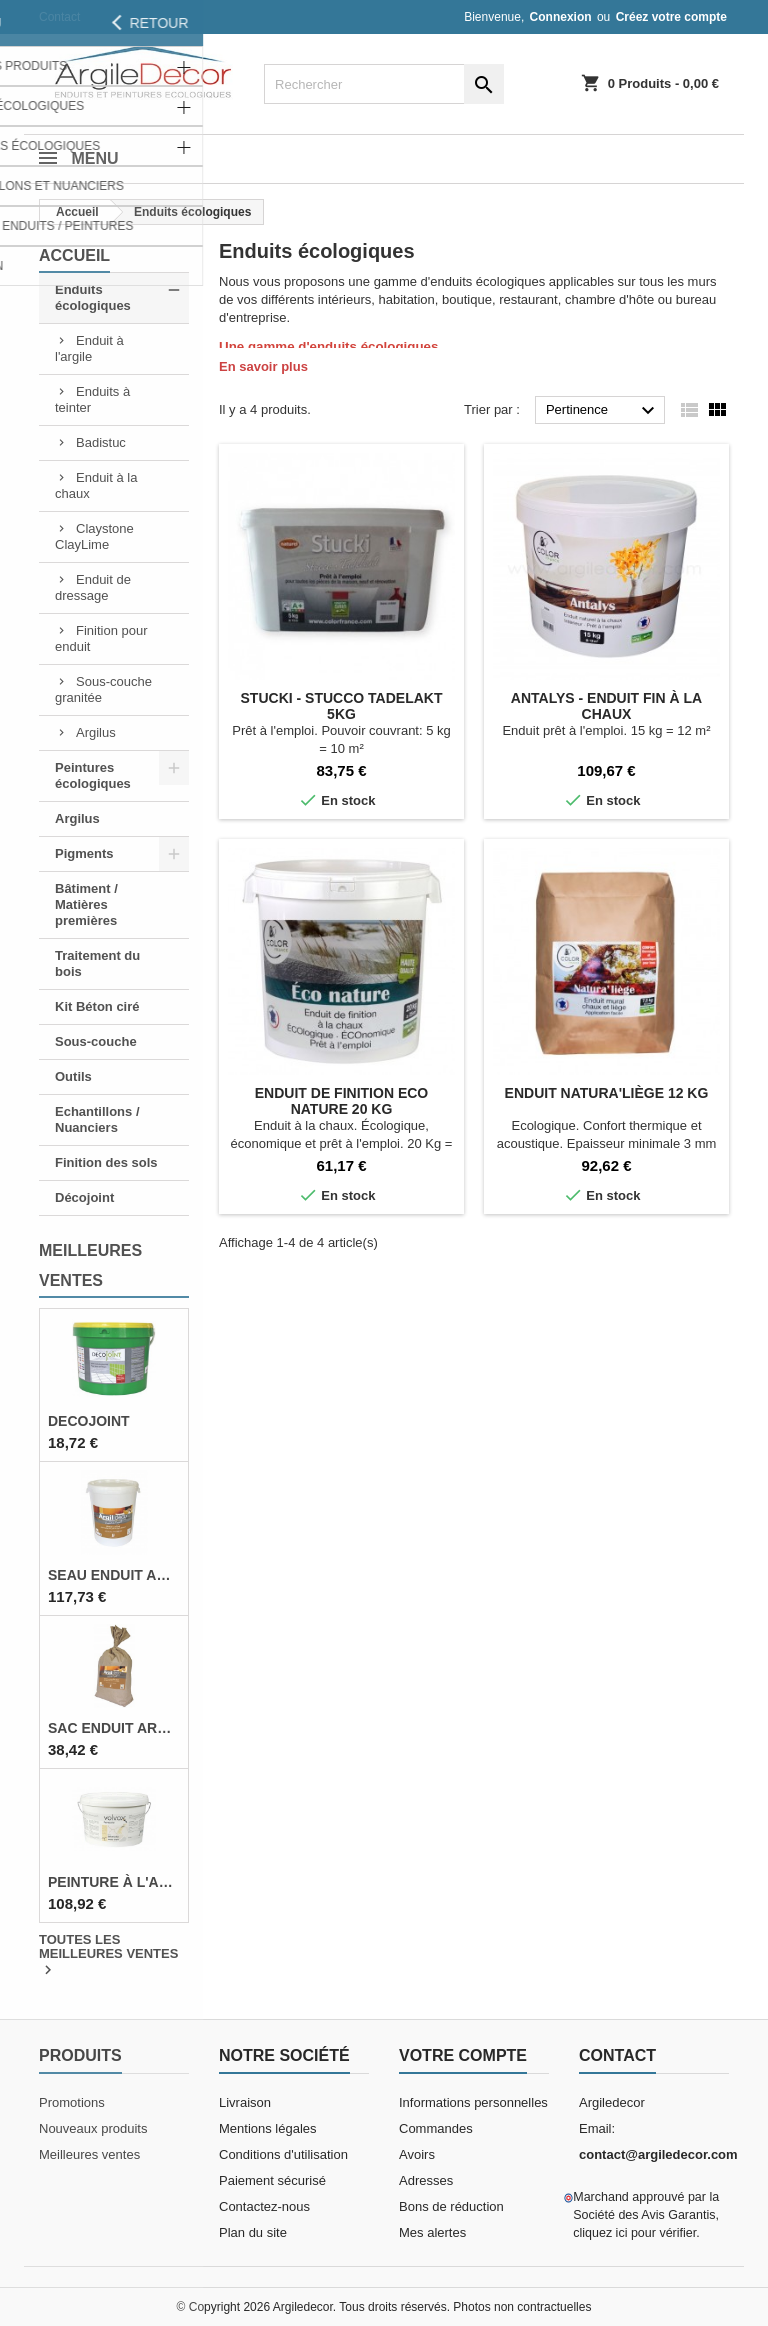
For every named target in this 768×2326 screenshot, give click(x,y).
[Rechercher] (384, 84)
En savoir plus (263, 366)
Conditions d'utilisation (283, 2154)
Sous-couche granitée (103, 689)
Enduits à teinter (92, 399)
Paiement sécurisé (272, 2180)
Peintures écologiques (93, 775)
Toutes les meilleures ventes (108, 1956)
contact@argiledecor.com (658, 2154)
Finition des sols (106, 1162)
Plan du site (253, 2232)
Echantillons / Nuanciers (97, 1119)
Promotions (72, 2102)
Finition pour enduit (101, 638)
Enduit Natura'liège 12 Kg (607, 1093)
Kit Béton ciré (97, 1006)
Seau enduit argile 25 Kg (114, 1575)
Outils (73, 1076)
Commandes (436, 2128)
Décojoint (84, 1197)
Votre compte (463, 2055)
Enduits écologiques (93, 297)
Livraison (245, 2102)
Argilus (96, 732)
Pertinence (603, 411)
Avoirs (417, 2154)
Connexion (561, 17)
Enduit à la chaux (96, 485)
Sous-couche (96, 1041)
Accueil (74, 255)
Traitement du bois (97, 963)
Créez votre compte (671, 17)
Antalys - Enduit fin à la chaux (606, 706)
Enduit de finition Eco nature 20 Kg (341, 1101)
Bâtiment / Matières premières (86, 904)
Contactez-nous (264, 2206)
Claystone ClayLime (94, 536)
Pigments (84, 853)
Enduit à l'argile (89, 348)
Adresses (426, 2180)
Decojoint (89, 1421)
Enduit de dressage (93, 587)
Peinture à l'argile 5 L (114, 1882)
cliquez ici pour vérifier (634, 2233)
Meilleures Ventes (90, 1265)
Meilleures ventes (89, 2154)
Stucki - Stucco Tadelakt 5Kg (342, 706)
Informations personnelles (473, 2102)
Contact (59, 17)
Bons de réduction (451, 2206)
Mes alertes (432, 2232)
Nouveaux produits (93, 2128)
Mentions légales (268, 2128)
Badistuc (101, 442)
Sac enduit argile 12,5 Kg (114, 1728)
